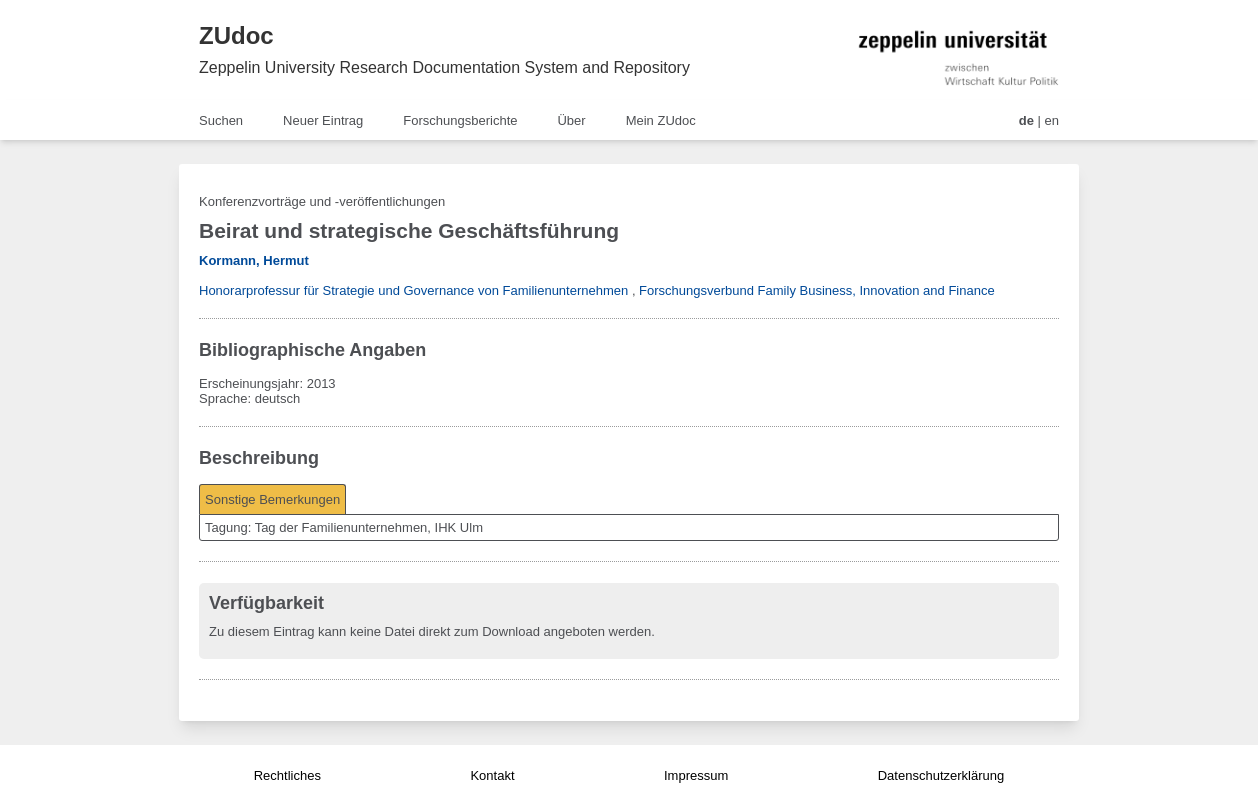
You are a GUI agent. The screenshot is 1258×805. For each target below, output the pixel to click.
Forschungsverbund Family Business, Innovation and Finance (817, 290)
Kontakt (492, 775)
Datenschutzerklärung (941, 775)
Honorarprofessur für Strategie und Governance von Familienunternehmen (413, 290)
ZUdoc (236, 35)
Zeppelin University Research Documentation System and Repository (444, 67)
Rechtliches (287, 775)
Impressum (696, 775)
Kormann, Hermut (254, 260)
